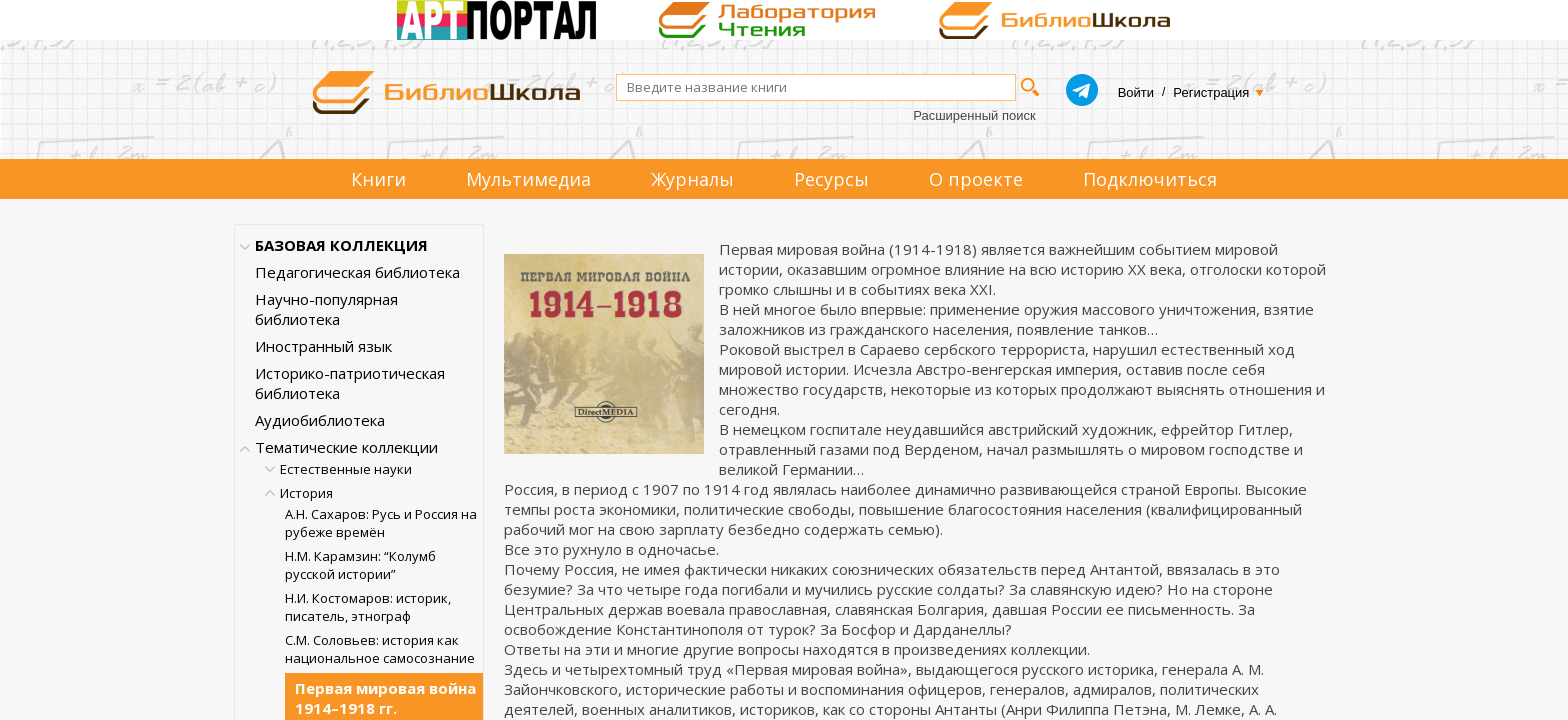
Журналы (692, 179)
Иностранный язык (323, 346)
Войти (1136, 92)
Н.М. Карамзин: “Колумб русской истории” (360, 565)
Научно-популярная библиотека (326, 309)
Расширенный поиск (974, 115)
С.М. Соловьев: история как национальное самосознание (380, 649)
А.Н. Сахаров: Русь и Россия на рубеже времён (381, 523)
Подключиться (1150, 179)
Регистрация (1211, 92)
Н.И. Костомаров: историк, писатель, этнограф (368, 607)
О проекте (976, 179)
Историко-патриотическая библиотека (350, 383)
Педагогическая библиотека (357, 272)
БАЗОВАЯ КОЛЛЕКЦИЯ (341, 245)
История (306, 493)
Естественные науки (346, 469)
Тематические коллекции (346, 447)
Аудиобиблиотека (320, 420)
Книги (378, 179)
